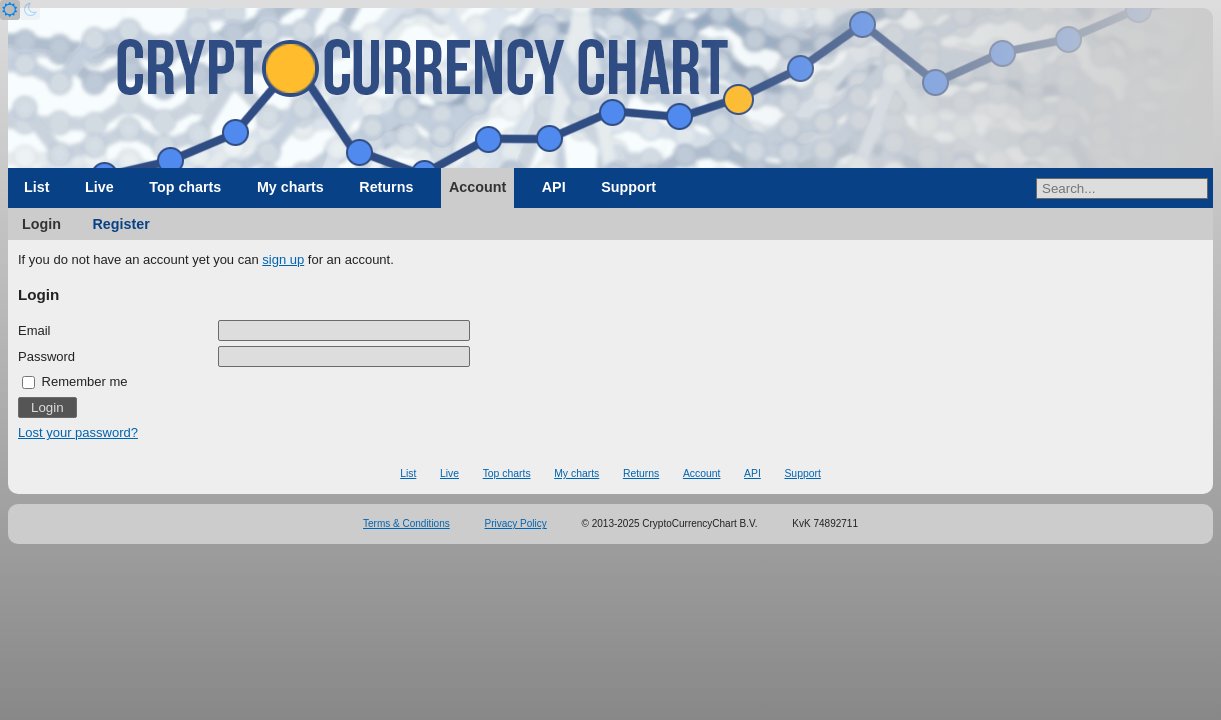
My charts (290, 187)
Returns (386, 187)
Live (99, 187)
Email (34, 330)
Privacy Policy (516, 523)
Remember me (75, 381)
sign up (283, 259)
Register (121, 224)
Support (628, 187)
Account (477, 187)
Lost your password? (78, 432)
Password (46, 356)
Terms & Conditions (406, 523)
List (36, 187)
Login (41, 224)
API (554, 187)
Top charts (185, 187)
